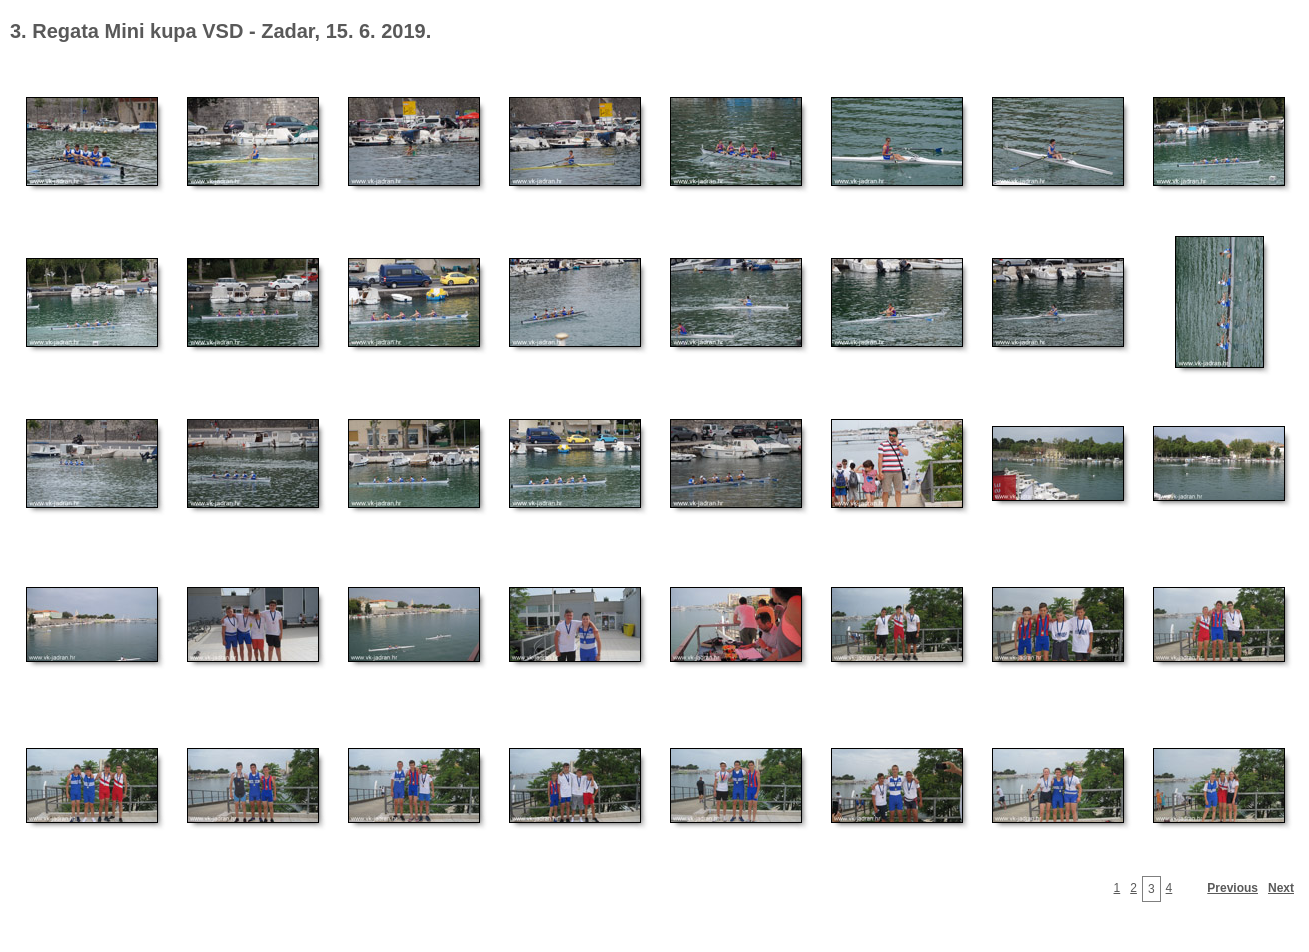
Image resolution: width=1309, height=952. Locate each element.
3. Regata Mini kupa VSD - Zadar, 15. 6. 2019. (220, 31)
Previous (1232, 888)
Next (1281, 888)
